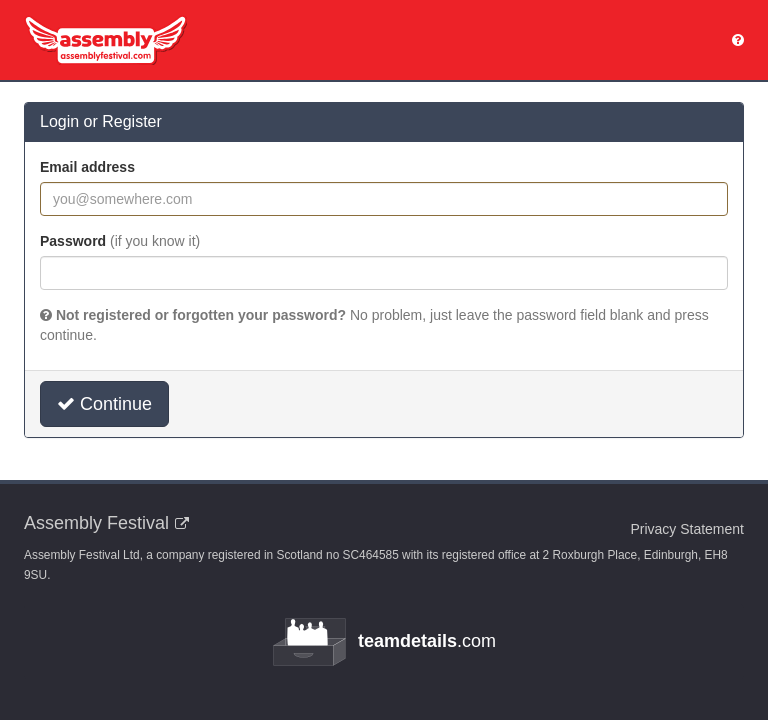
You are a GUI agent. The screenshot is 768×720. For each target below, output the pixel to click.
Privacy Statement (687, 529)
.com (384, 642)
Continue (104, 404)
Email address (87, 167)
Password (120, 241)
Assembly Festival (96, 523)
